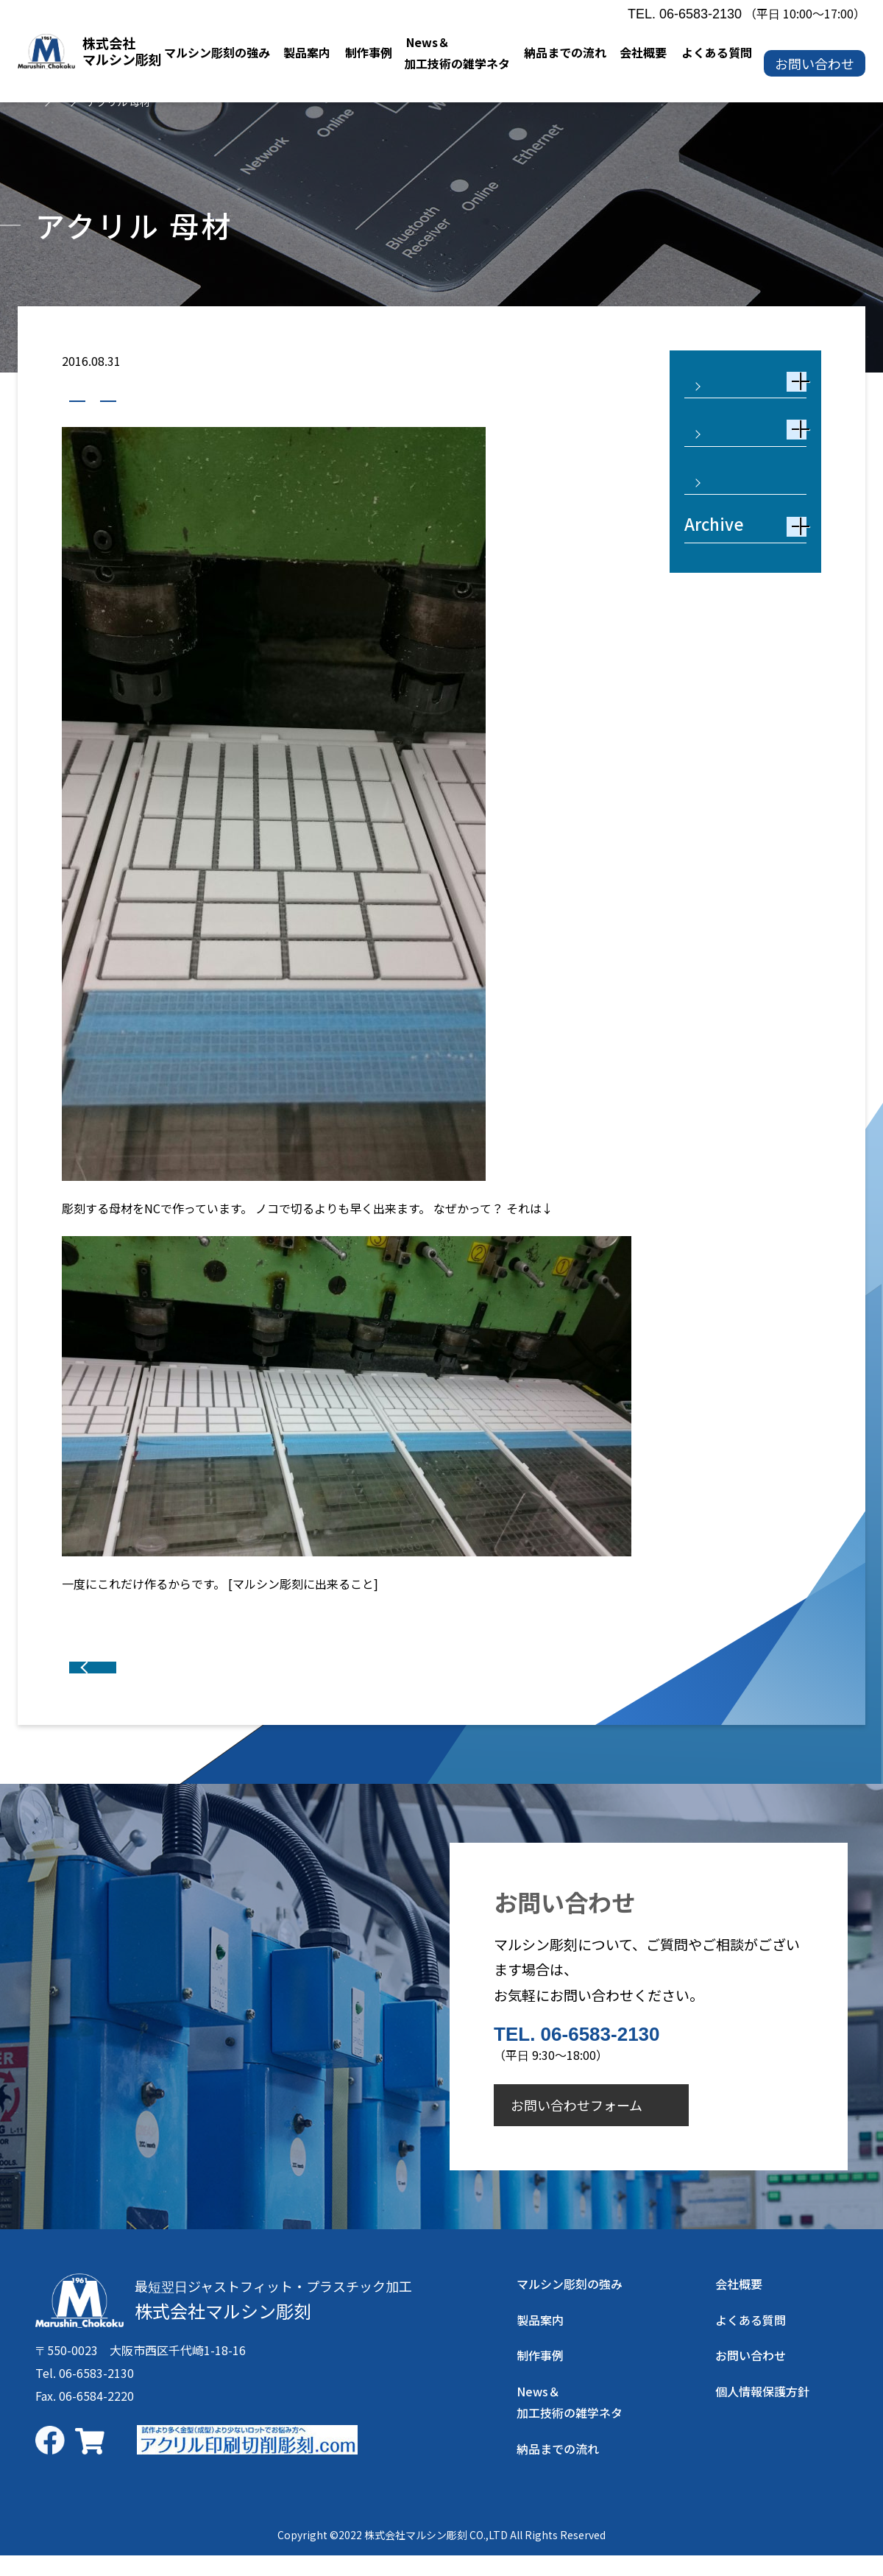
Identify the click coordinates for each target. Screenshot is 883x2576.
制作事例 (100, 397)
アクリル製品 (190, 397)
